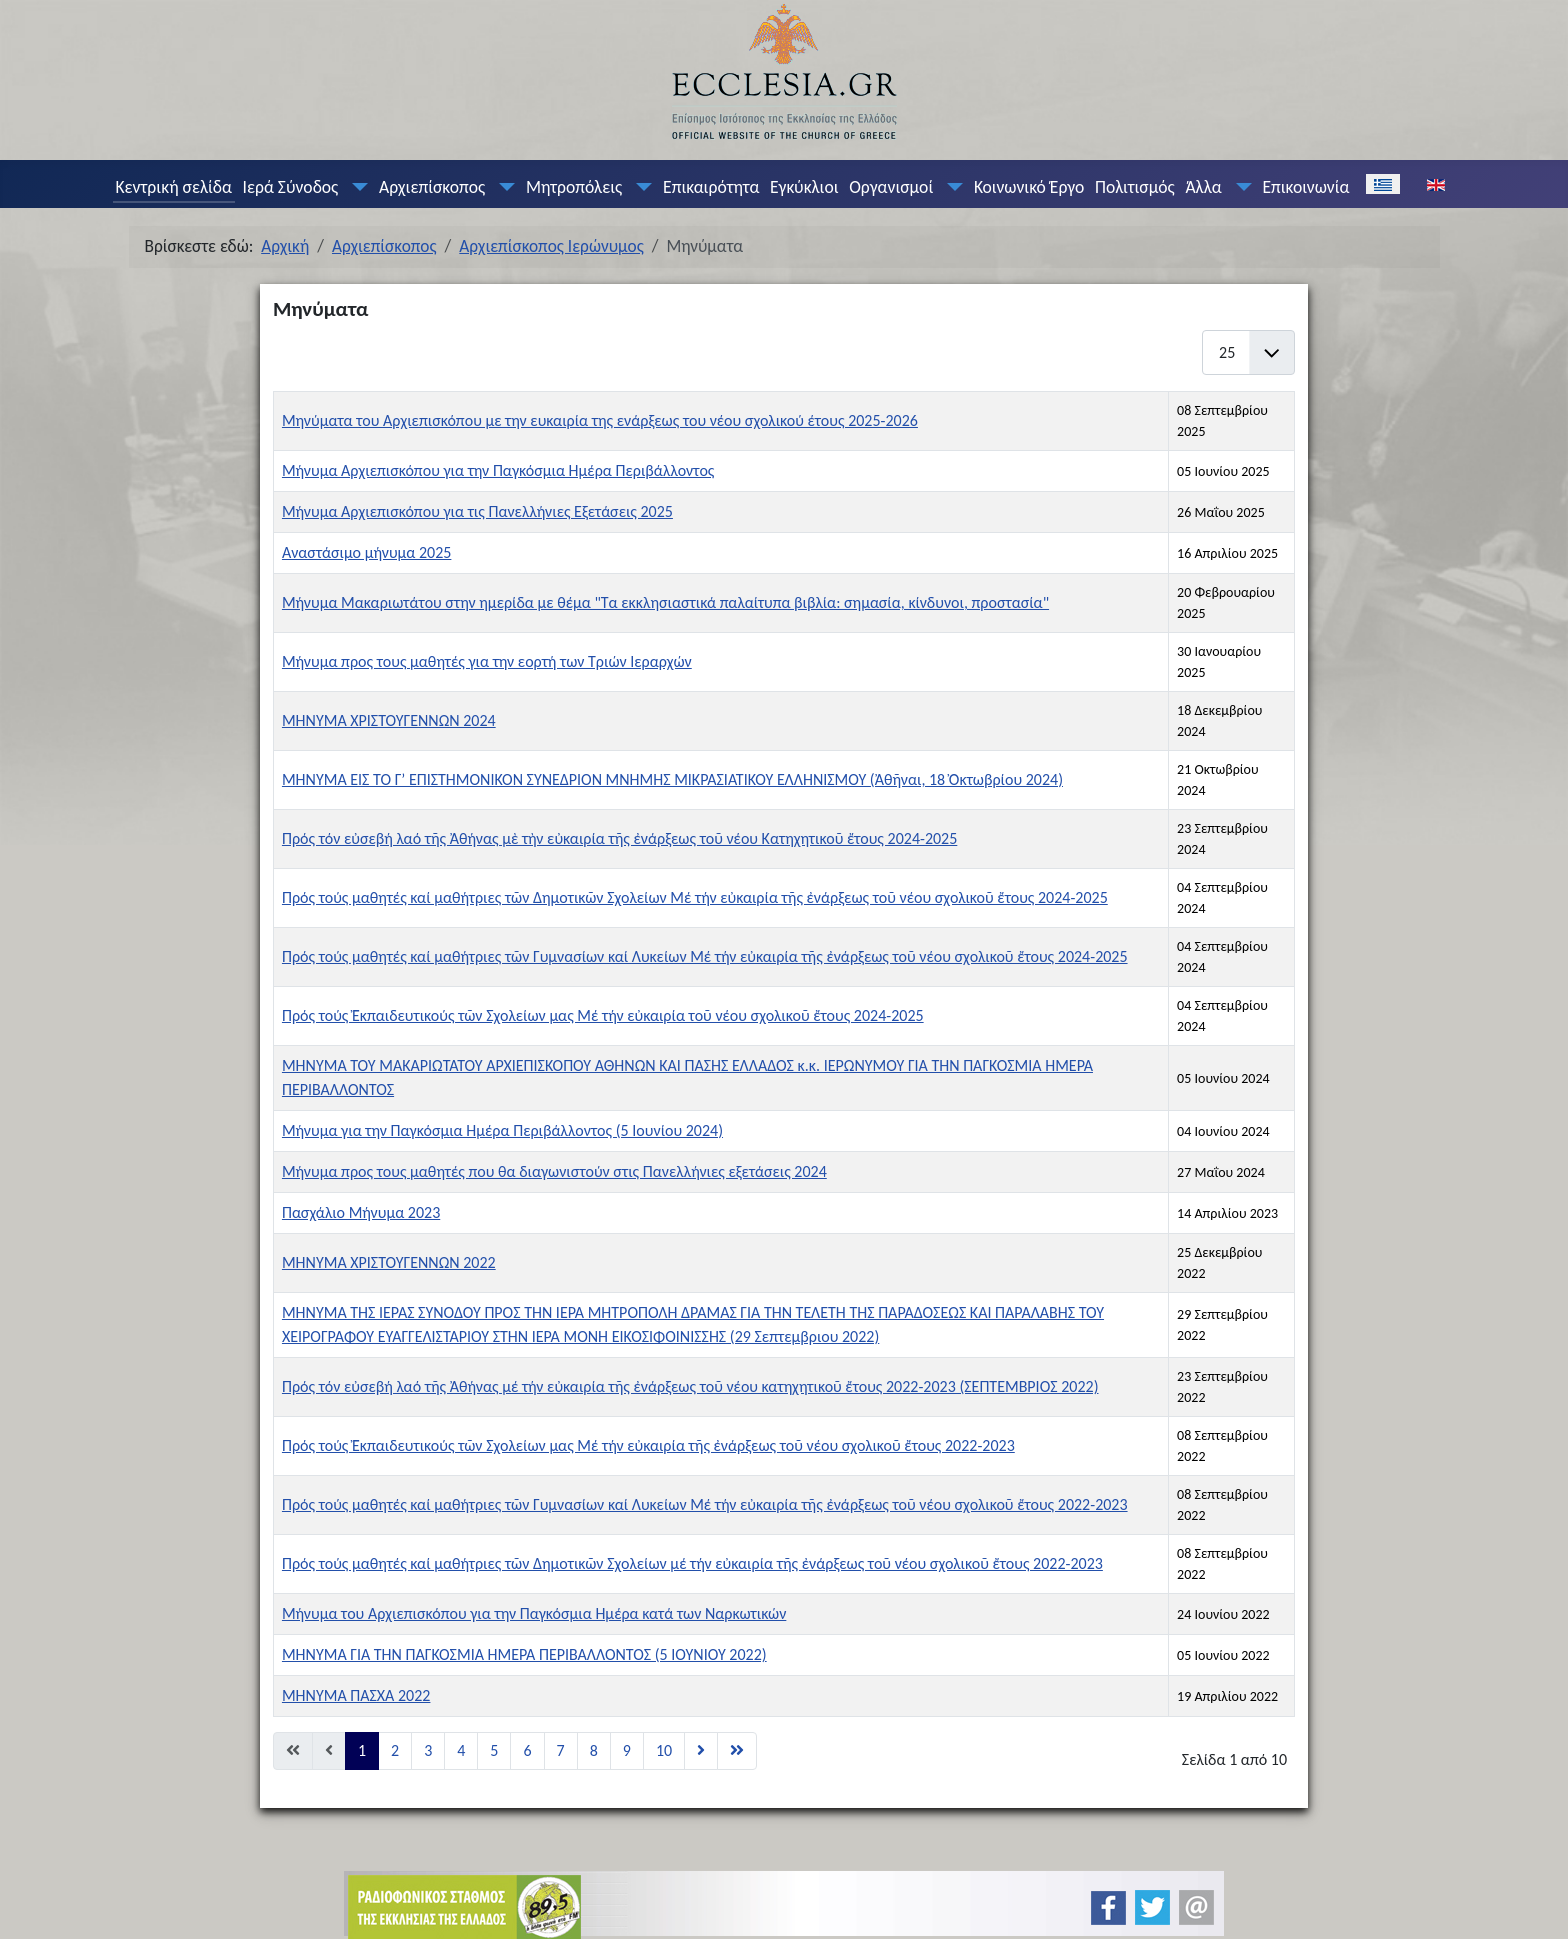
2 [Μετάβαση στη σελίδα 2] (395, 1750)
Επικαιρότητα (711, 187)
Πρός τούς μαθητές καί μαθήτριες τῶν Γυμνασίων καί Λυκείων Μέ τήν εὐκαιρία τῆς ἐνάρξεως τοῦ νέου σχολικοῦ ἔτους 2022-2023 (705, 1504)
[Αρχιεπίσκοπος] (503, 187)
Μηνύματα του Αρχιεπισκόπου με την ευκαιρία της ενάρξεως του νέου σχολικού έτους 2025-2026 (600, 420)
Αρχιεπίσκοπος (432, 187)
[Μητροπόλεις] (640, 187)
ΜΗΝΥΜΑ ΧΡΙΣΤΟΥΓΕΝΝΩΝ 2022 (389, 1262)
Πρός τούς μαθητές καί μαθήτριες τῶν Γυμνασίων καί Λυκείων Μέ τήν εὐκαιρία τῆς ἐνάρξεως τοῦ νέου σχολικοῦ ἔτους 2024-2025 (705, 956)
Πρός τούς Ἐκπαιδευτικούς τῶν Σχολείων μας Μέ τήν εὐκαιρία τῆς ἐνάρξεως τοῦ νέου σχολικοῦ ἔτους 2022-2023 (648, 1445)
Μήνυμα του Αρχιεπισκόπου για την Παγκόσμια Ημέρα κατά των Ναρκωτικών (534, 1613)
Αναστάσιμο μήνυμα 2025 (366, 552)
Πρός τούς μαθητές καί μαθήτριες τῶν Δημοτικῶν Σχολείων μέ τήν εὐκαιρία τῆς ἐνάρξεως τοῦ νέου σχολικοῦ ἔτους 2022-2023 (692, 1563)
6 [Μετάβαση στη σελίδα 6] (527, 1750)
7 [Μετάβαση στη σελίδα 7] (561, 1750)
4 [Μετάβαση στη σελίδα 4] (461, 1750)
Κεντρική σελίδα (173, 187)
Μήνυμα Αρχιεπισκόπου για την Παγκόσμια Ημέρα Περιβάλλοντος (498, 470)
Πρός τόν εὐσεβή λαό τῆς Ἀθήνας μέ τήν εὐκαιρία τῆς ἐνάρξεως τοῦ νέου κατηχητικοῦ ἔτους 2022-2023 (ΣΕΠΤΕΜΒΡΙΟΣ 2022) (690, 1386)
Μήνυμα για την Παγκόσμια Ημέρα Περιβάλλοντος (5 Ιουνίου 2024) (502, 1130)
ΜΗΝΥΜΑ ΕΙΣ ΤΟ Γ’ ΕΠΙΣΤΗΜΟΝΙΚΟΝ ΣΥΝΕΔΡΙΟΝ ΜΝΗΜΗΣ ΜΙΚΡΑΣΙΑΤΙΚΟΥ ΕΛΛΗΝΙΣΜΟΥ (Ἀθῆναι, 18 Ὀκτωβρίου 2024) (672, 779)
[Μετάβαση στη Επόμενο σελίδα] (701, 1751)
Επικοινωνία (1305, 187)
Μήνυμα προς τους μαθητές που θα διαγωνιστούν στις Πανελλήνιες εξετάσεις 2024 (554, 1171)
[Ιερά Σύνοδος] (356, 187)
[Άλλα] (1239, 187)
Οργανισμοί (891, 187)
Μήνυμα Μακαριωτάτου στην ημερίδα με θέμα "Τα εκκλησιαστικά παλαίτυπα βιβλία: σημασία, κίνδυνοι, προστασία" (665, 602)
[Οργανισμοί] (951, 187)
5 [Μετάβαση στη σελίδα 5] (494, 1750)
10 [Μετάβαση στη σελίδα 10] (664, 1750)
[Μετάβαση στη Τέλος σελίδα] (737, 1751)
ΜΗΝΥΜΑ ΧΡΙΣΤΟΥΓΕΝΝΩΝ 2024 (389, 720)
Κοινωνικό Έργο (1029, 187)
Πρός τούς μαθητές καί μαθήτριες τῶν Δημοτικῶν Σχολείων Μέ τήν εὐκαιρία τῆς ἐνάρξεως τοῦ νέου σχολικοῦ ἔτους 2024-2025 (695, 897)
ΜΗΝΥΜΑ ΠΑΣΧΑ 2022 (356, 1695)
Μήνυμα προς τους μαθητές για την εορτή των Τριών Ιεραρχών (487, 661)
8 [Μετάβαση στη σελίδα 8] (594, 1750)
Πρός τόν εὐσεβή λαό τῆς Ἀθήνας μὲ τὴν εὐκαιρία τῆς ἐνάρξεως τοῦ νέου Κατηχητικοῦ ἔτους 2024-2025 (619, 838)
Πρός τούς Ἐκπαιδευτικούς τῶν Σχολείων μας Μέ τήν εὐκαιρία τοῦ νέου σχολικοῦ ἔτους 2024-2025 (603, 1015)
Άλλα (1203, 187)
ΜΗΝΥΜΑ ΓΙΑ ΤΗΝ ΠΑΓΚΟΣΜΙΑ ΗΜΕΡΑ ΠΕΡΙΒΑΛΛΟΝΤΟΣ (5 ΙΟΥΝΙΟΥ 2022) (524, 1654)
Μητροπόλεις (574, 187)
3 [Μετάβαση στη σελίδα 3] (428, 1750)
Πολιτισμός (1135, 187)
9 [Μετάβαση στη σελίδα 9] (627, 1750)
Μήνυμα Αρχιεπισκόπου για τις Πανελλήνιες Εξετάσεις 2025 (477, 511)
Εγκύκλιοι (804, 187)
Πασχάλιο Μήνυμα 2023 (361, 1212)
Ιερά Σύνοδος (291, 187)
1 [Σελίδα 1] (362, 1750)
